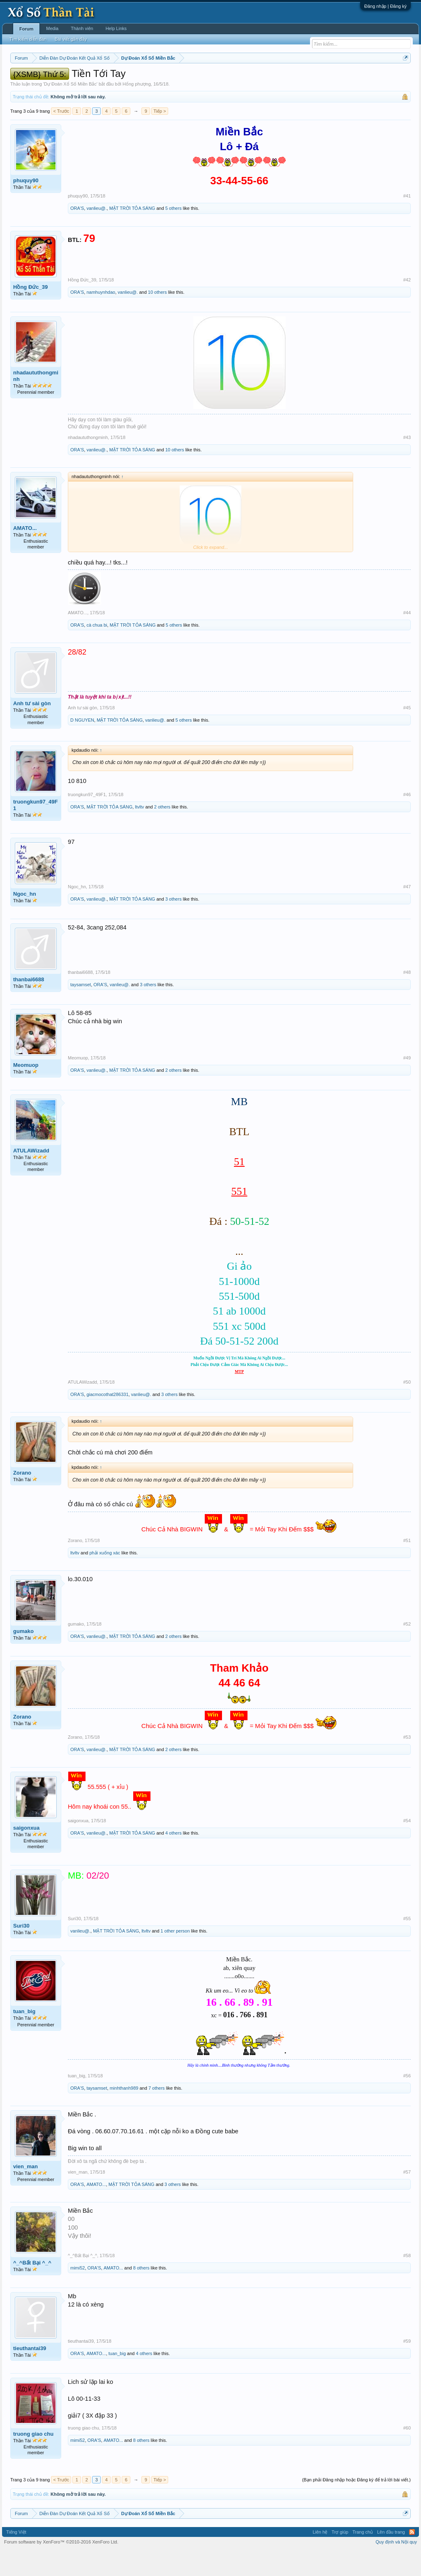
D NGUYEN (82, 744)
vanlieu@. (96, 233)
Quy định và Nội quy (396, 2566)
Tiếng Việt (16, 2556)
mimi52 (77, 2292)
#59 (407, 2365)
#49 (407, 1082)
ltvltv (139, 831)
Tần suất (330, 78)
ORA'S (77, 233)
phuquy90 (25, 205)
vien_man (25, 2191)
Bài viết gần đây (71, 39)
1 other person (175, 1955)
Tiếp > (159, 135)
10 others (157, 316)
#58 (407, 2280)
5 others (173, 233)
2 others (162, 831)
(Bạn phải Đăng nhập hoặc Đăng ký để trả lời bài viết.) (356, 2504)
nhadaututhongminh (35, 400)
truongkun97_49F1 (35, 829)
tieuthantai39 (29, 2373)
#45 (407, 732)
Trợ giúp (339, 2556)
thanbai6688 (28, 1004)
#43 (407, 462)
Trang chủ (362, 2556)
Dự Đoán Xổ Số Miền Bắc (70, 108)
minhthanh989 (124, 2112)
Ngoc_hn (24, 918)
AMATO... (25, 553)
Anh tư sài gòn (32, 728)
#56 (407, 2100)
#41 (407, 220)
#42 (407, 304)
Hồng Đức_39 (30, 312)
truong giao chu (33, 2458)
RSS (412, 2557)
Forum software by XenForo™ (61, 2566)
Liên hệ (319, 2556)
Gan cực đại (303, 78)
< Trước (61, 135)
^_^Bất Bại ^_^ (32, 2287)
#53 (407, 1761)
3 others (173, 923)
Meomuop (25, 1090)
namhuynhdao (100, 316)
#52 (407, 1648)
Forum (26, 28)
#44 (407, 637)
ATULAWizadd (31, 1175)
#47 (407, 911)
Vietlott (101, 78)
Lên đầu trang (391, 2556)
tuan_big (24, 2036)
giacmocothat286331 (107, 1419)
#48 (407, 996)
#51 (407, 1565)
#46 (407, 819)
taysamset (80, 1009)
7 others (156, 2112)
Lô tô (350, 78)
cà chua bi (96, 650)
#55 (407, 1943)
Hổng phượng (137, 108)
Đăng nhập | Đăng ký (385, 6)
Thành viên (82, 28)
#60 (407, 2452)
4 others (173, 1857)
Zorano (22, 1497)
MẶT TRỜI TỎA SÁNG (132, 233)
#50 (407, 1406)
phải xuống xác (104, 1577)
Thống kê (276, 78)
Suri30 (21, 1951)
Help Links (116, 28)
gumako (23, 1656)
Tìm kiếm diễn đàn (27, 39)
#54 (407, 1845)
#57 (407, 2196)
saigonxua (26, 1852)
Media (52, 28)
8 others (141, 2292)
